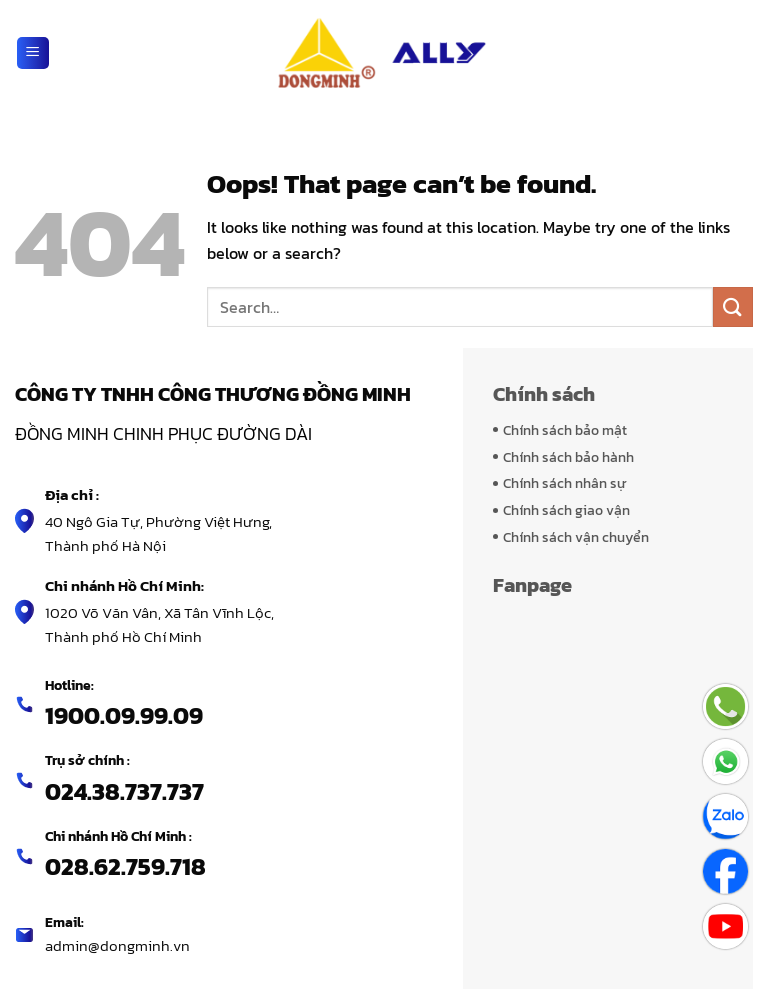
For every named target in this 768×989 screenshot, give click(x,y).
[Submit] (733, 306)
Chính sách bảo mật (565, 430)
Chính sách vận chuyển (576, 537)
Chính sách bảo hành (568, 457)
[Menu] (33, 53)
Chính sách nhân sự (565, 483)
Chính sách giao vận (566, 510)
